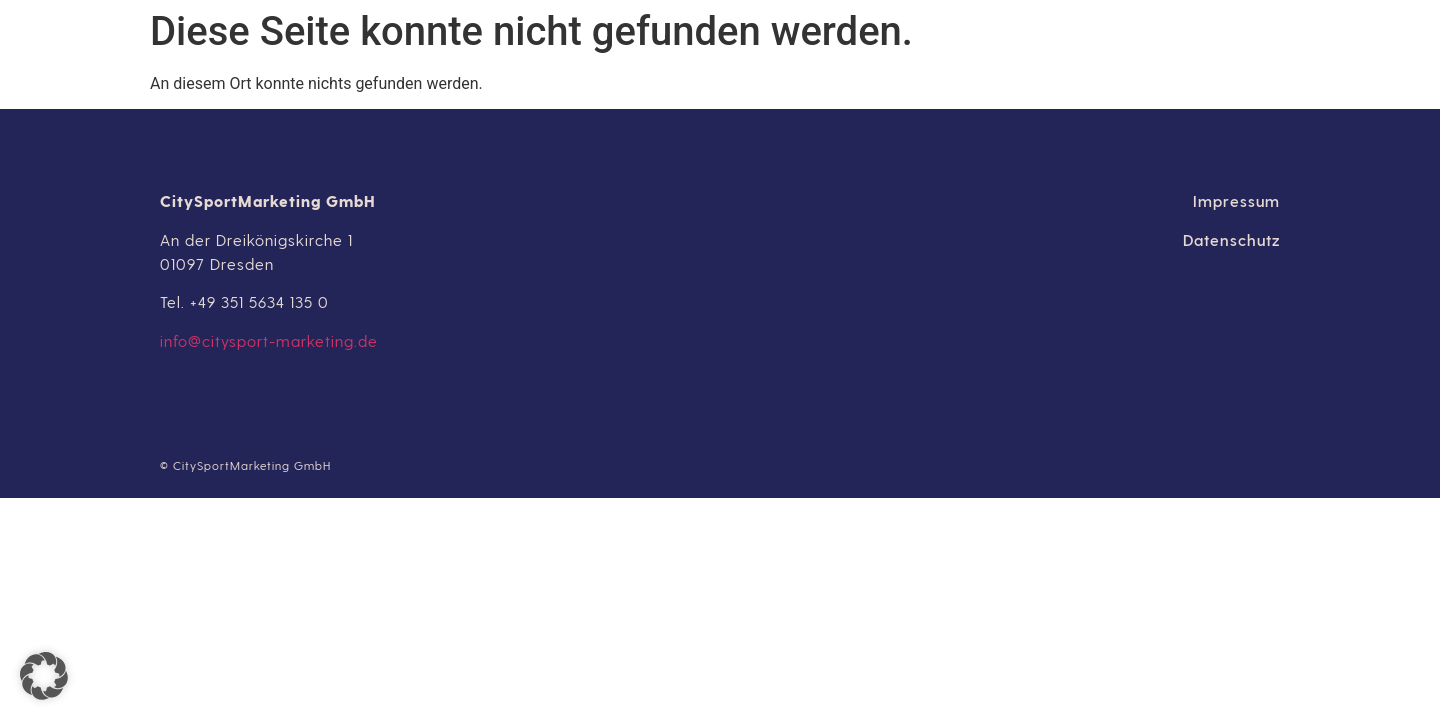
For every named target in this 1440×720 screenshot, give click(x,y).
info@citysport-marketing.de (269, 340)
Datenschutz (1231, 239)
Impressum (1236, 200)
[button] (44, 676)
